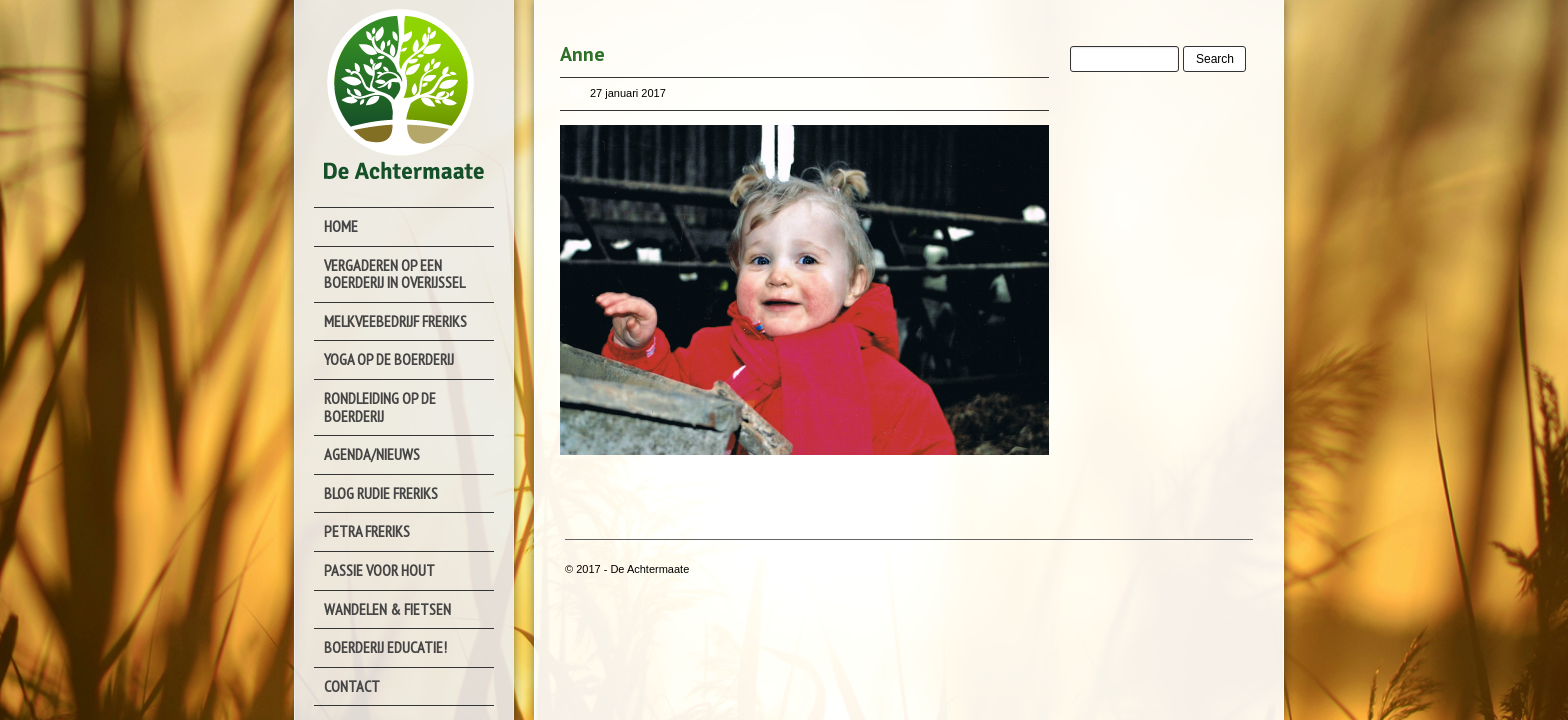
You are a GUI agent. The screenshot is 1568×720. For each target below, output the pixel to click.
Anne (582, 54)
